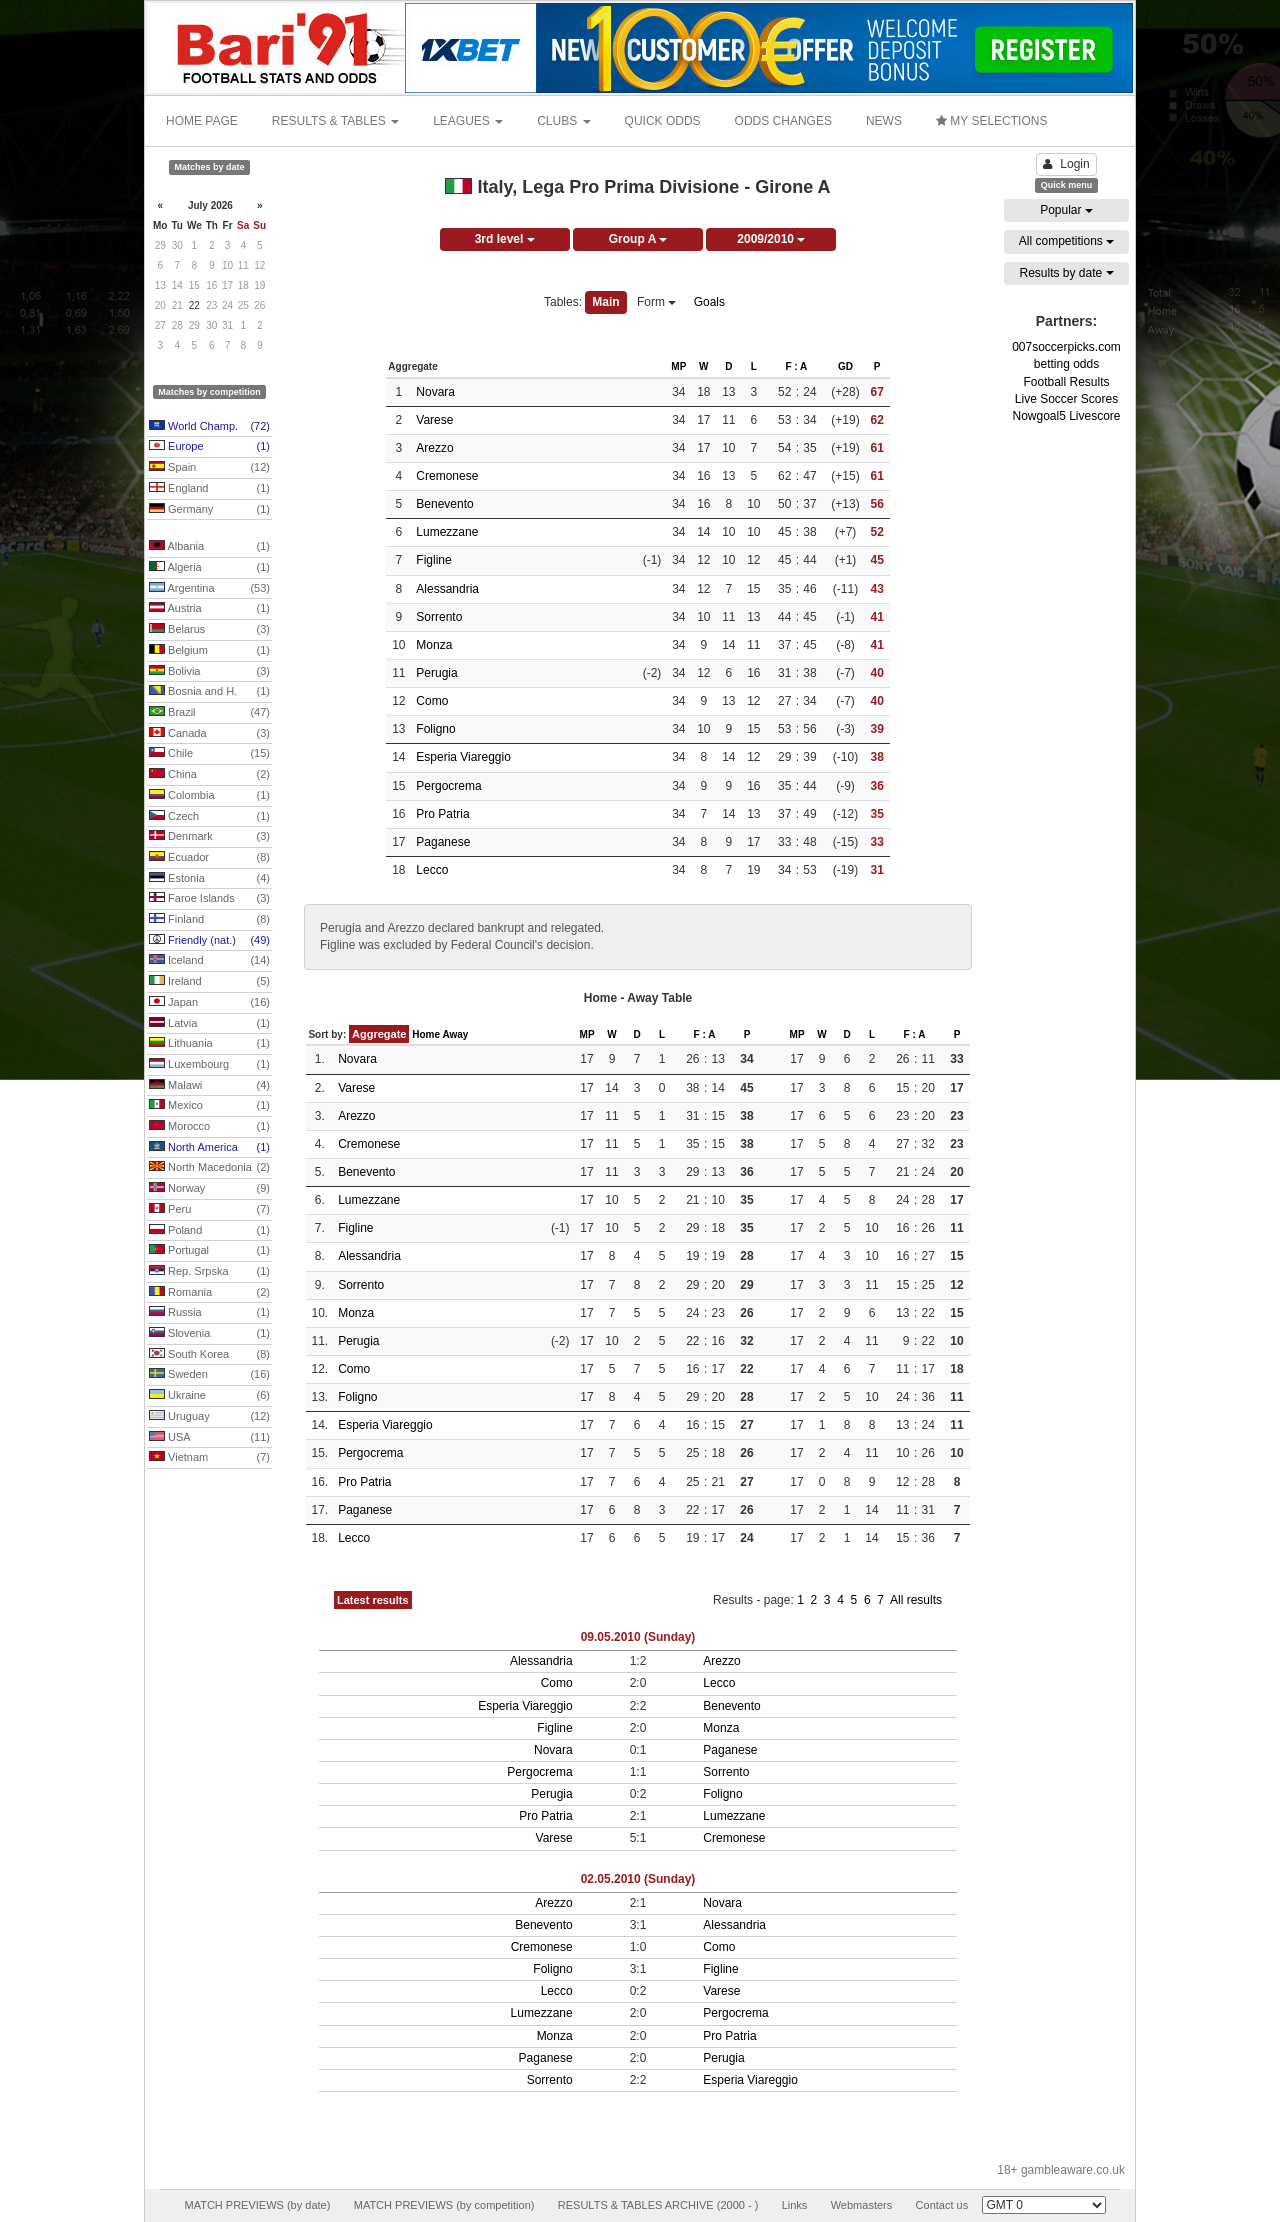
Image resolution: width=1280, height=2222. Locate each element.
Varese (434, 420)
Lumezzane (447, 532)
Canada (209, 734)
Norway (209, 1189)
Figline (433, 560)
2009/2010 (771, 239)
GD (845, 366)
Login (1066, 164)
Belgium (209, 651)
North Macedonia (209, 1168)
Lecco (432, 870)
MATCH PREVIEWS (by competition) (444, 2205)
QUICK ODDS (663, 121)
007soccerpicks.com (1066, 347)
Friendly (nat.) (209, 941)
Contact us (942, 2205)
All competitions (1066, 241)
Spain (209, 468)
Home (426, 1034)
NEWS (884, 121)
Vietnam (209, 1458)
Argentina (209, 589)
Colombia (209, 796)
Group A (638, 239)
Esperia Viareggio (463, 757)
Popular (1066, 210)
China (209, 775)
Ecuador (209, 858)
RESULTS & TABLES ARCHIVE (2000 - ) (658, 2205)
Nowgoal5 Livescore (1066, 416)
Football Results (1066, 382)
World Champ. (209, 427)
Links (795, 2205)
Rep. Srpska (209, 1272)
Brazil (209, 713)
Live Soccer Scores (1066, 399)
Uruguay (209, 1417)
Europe (209, 447)
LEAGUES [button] (468, 121)
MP (678, 366)
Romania (209, 1293)
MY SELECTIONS (991, 121)
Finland (209, 920)
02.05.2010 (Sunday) (638, 1879)
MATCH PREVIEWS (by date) (257, 2205)
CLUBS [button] (563, 121)
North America (209, 1148)
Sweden (209, 1375)
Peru (209, 1210)
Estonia (209, 879)
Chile (209, 754)
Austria (209, 609)
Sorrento (439, 617)
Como (432, 701)
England (209, 489)
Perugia (436, 673)
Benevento (444, 504)
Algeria (209, 568)
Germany (209, 510)
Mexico (209, 1106)
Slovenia (209, 1334)
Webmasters (862, 2205)
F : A (796, 366)
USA (209, 1438)
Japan (209, 1003)
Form (656, 302)
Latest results (373, 1600)
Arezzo (434, 448)
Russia (209, 1313)
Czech (209, 817)
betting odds (1066, 364)
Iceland (209, 961)
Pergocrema (448, 786)
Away (455, 1034)
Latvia (209, 1024)
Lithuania (209, 1044)
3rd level (505, 239)
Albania (209, 547)
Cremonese (447, 476)
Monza (434, 645)
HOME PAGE (202, 121)
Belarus (209, 630)
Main (605, 302)
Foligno (435, 729)
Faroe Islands (209, 899)
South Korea (209, 1355)
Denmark (209, 837)
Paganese (443, 842)
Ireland (209, 982)
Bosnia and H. (209, 692)
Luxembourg (209, 1065)
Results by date (1066, 273)
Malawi (209, 1086)
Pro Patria (442, 814)
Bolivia (209, 672)
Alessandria (447, 589)
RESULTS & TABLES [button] (335, 121)
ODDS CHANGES (783, 121)
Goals (709, 302)
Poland (209, 1231)
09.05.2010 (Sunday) (638, 1637)
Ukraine (209, 1396)
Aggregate (379, 1034)
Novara (435, 392)
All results (916, 1600)
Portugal (209, 1251)
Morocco (209, 1127)
